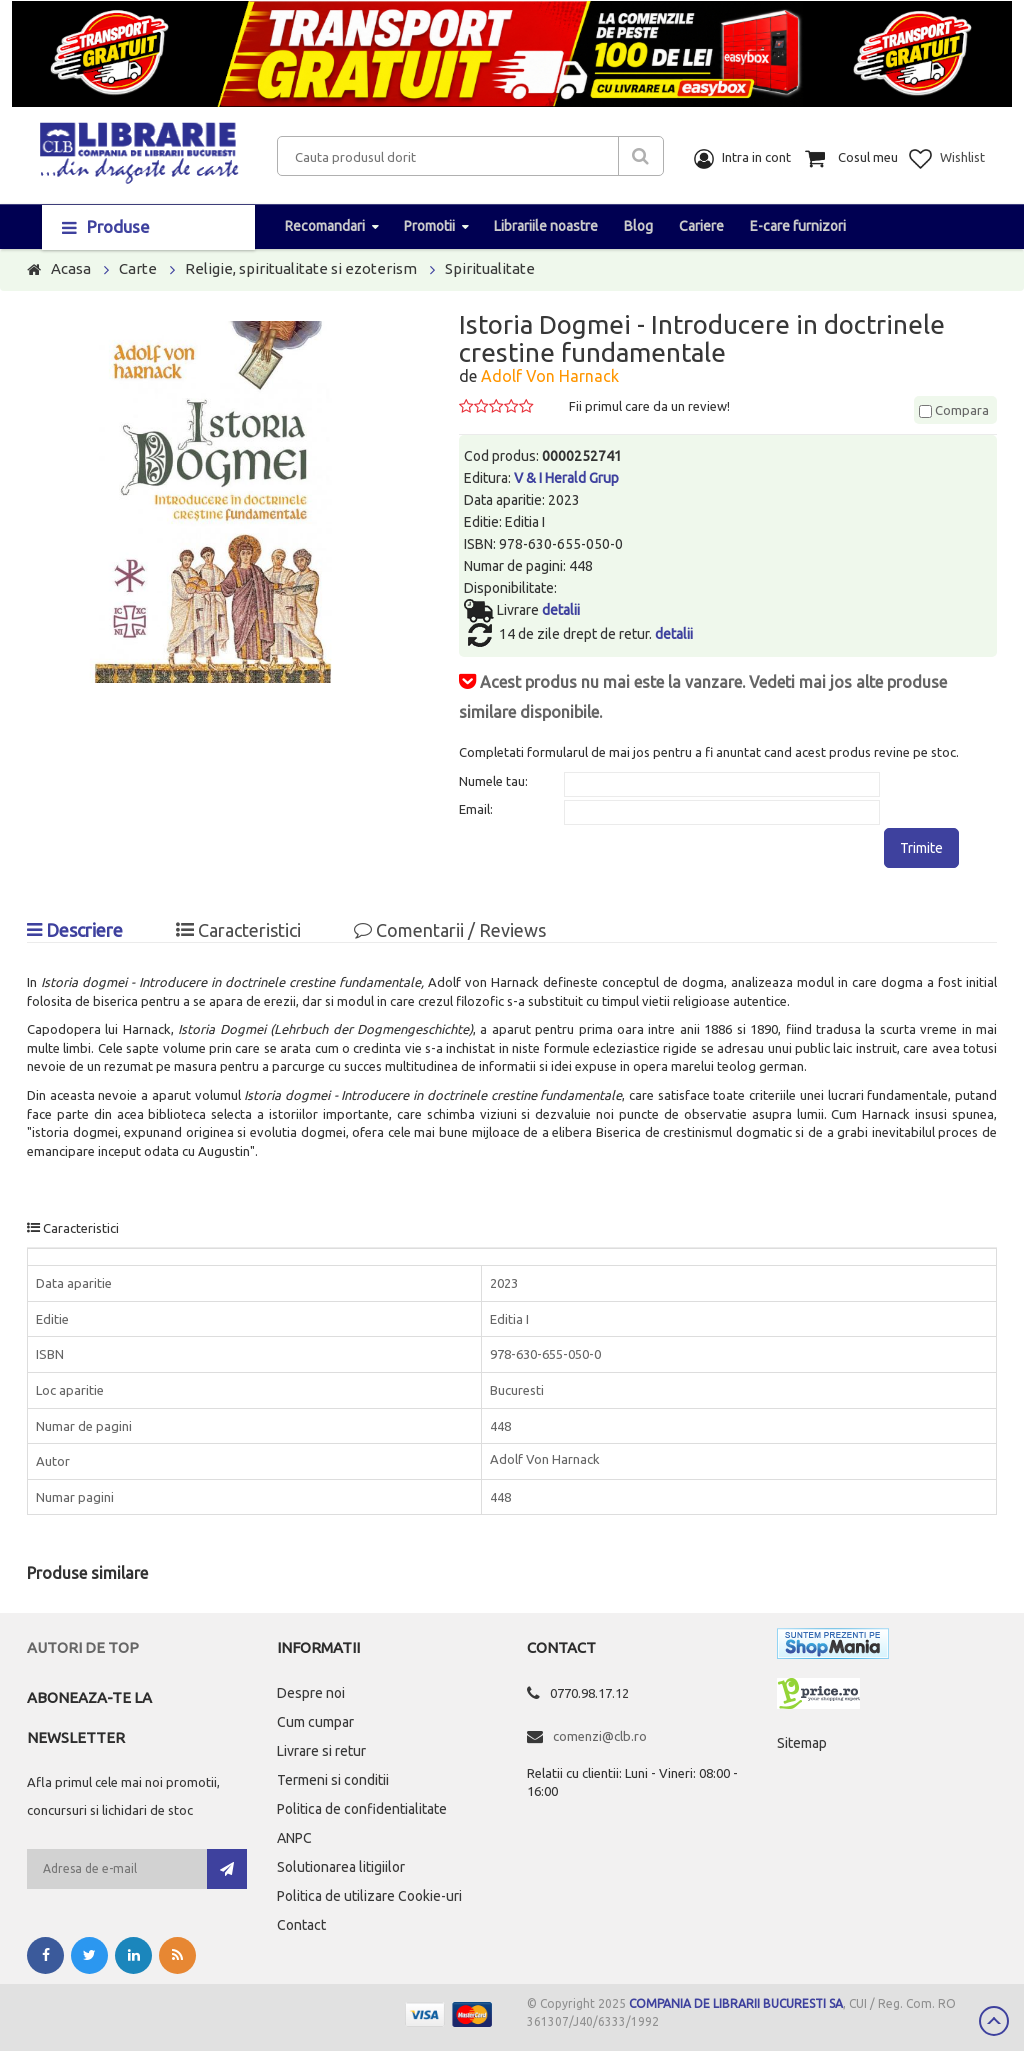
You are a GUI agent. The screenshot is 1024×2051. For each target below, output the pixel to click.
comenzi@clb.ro (600, 1736)
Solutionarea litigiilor (341, 1867)
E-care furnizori (798, 226)
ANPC (294, 1838)
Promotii (429, 226)
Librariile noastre (546, 226)
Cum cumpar (315, 1722)
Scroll (994, 2021)
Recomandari (325, 226)
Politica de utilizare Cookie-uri (369, 1896)
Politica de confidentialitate (362, 1809)
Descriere (75, 930)
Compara (954, 410)
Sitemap (802, 1743)
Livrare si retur (321, 1751)
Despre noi (311, 1693)
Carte (138, 268)
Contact (301, 1925)
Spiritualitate (490, 268)
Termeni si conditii (333, 1780)
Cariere (701, 226)
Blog (638, 226)
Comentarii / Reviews (450, 930)
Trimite (921, 848)
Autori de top (83, 1647)
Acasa (71, 268)
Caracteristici (238, 930)
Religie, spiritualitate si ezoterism (301, 268)
